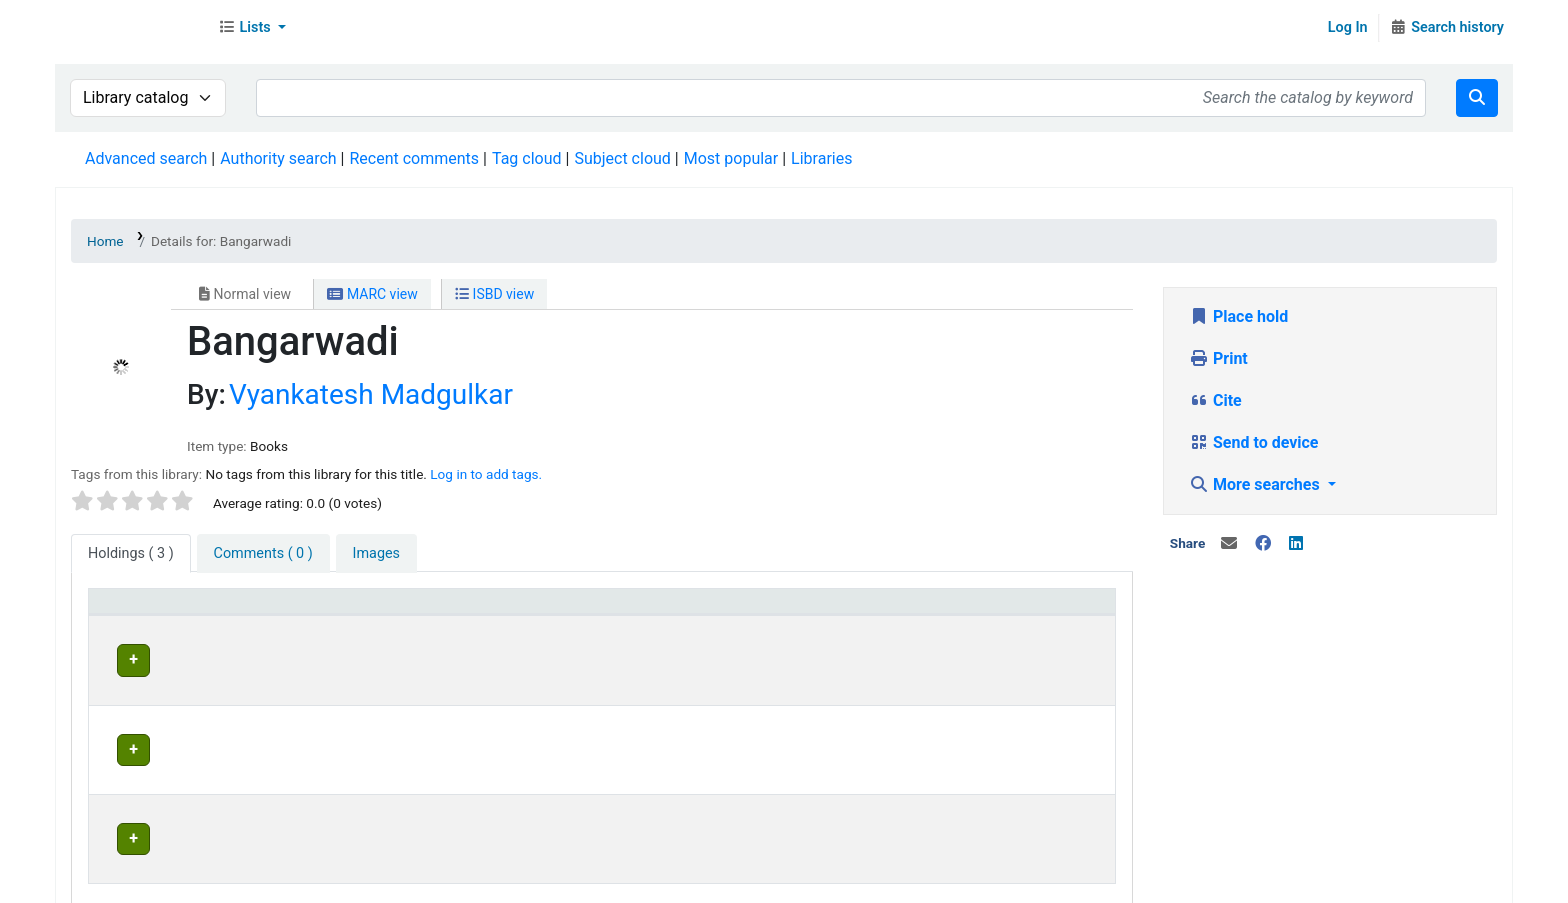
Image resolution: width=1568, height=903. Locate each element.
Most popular (731, 158)
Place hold (1238, 316)
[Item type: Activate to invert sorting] (207, 611)
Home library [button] (689, 610)
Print (1218, 358)
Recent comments (414, 158)
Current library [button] (383, 610)
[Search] (1477, 98)
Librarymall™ (131, 28)
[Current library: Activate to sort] (480, 611)
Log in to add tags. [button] (486, 474)
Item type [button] (131, 610)
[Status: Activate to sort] (1019, 611)
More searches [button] (1256, 484)
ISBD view (494, 294)
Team (274, 882)
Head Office (383, 657)
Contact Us (202, 882)
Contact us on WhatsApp (841, 882)
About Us (117, 882)
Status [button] (956, 610)
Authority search (278, 158)
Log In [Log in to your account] (1348, 27)
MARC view (372, 294)
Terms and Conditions (456, 882)
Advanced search (146, 158)
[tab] (263, 554)
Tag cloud (527, 158)
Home (105, 241)
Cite (1215, 400)
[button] (252, 28)
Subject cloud (622, 158)
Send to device (1254, 442)
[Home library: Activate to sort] (778, 611)
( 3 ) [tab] (131, 553)
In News (335, 882)
